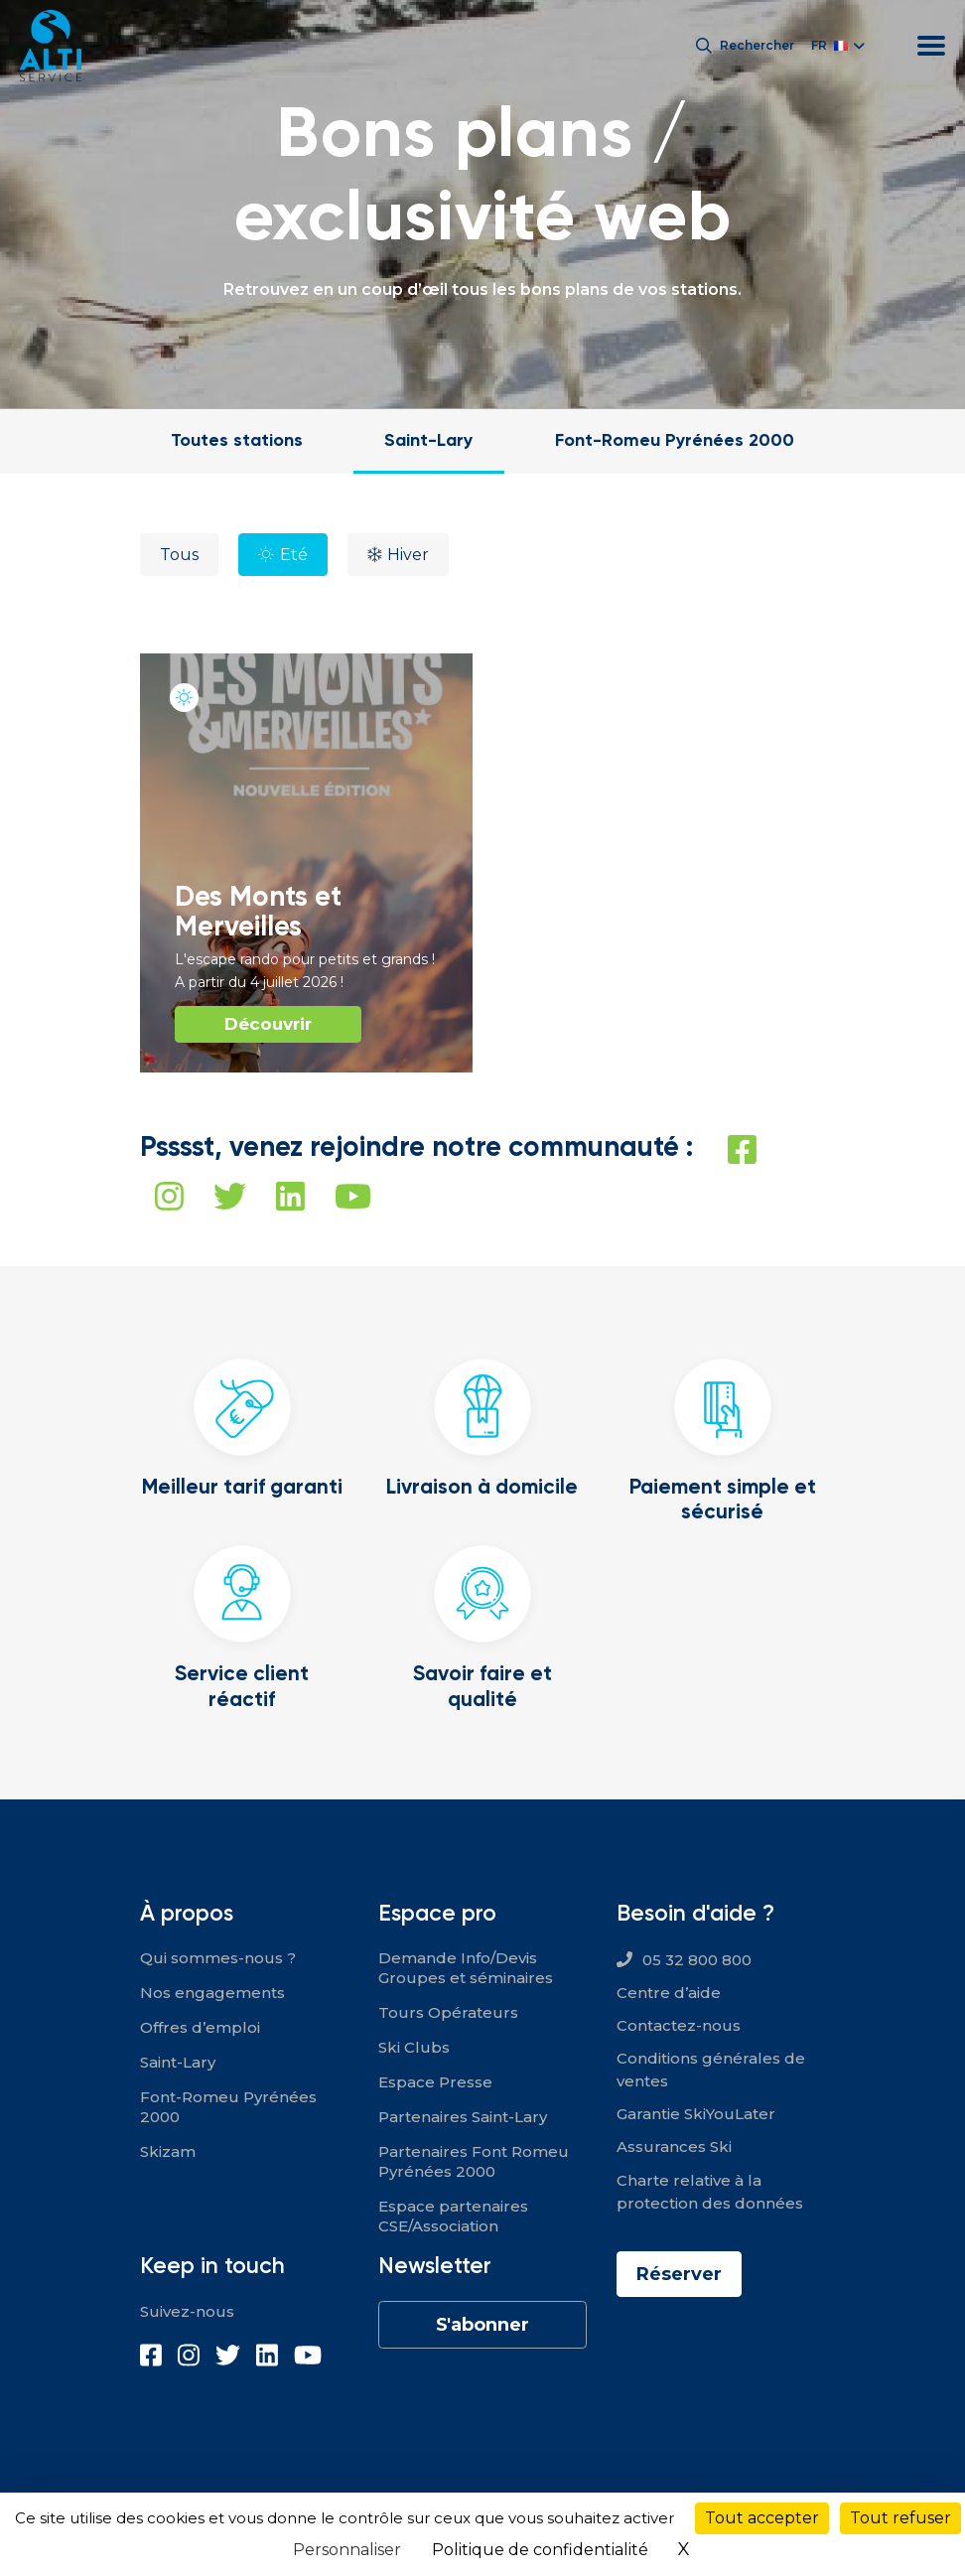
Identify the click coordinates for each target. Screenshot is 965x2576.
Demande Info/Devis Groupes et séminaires (465, 1967)
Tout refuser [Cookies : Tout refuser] (900, 2517)
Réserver (679, 2274)
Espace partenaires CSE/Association (453, 2216)
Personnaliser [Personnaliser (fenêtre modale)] (347, 2549)
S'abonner (482, 2325)
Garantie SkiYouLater (696, 2113)
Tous (179, 554)
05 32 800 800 (697, 1959)
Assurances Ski (674, 2146)
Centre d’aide (669, 1992)
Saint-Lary (428, 439)
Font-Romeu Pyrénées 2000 (674, 439)
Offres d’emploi (200, 2027)
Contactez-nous (679, 2025)
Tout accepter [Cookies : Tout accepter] (762, 2517)
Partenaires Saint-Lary (462, 2116)
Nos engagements (212, 1992)
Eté (294, 554)
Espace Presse (435, 2082)
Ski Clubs (414, 2047)
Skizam (168, 2151)
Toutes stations (237, 439)
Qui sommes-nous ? (218, 1957)
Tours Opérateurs (448, 2012)
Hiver (408, 554)
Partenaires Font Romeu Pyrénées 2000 (473, 2161)
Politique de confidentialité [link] (540, 2549)
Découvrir (268, 1024)
